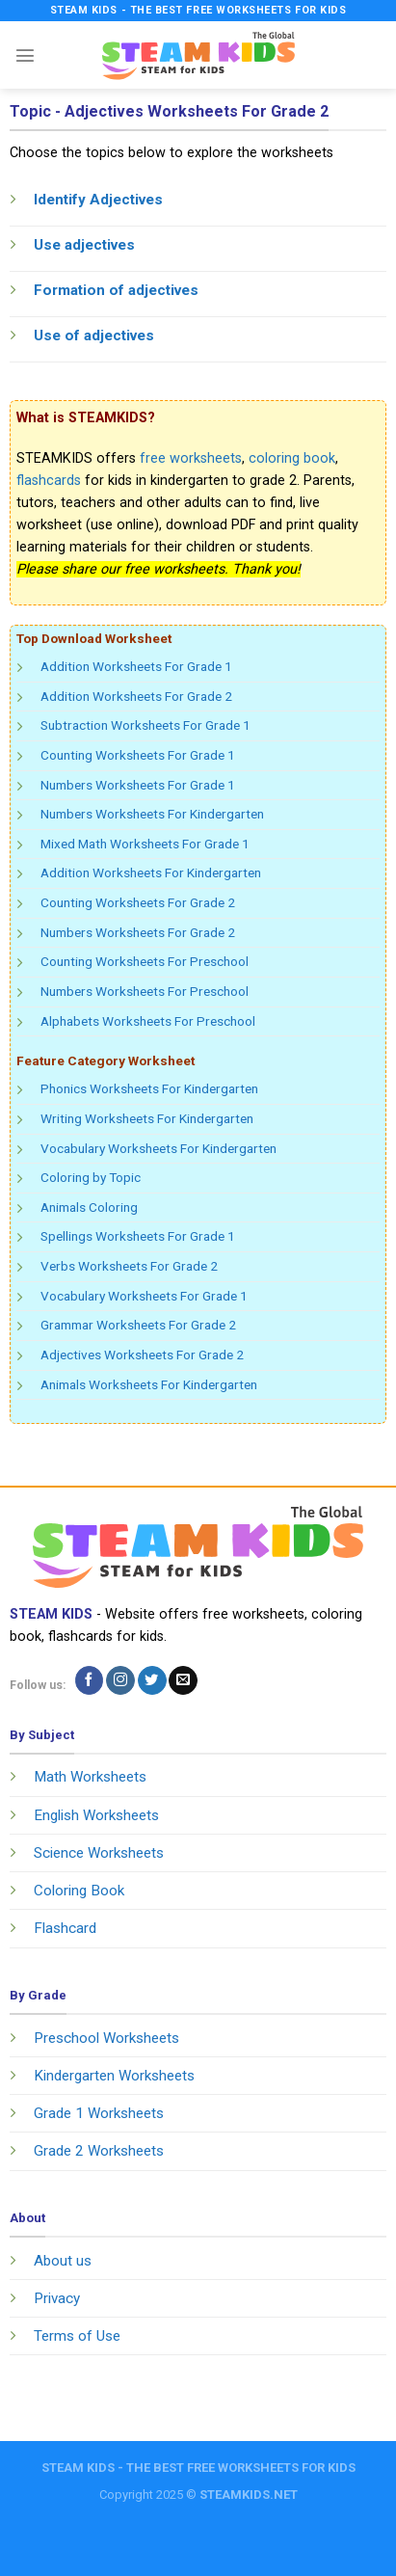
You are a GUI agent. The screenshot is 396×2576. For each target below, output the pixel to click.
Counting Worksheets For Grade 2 (137, 902)
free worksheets (191, 458)
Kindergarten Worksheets (114, 2075)
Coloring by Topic (90, 1177)
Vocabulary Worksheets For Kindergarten (158, 1148)
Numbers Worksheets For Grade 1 (137, 784)
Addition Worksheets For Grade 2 (136, 696)
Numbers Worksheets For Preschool (144, 991)
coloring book (292, 458)
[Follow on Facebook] (89, 1680)
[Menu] (25, 55)
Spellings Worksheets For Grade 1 (137, 1236)
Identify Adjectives (98, 199)
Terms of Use (77, 2336)
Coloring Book (79, 1890)
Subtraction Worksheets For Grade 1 (145, 725)
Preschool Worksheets (106, 2038)
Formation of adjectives (116, 290)
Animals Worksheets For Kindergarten (148, 1384)
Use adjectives (84, 245)
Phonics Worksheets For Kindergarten (149, 1088)
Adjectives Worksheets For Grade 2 (142, 1354)
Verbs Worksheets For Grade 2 (129, 1266)
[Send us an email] (183, 1680)
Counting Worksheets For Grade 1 (137, 755)
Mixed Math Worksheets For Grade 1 (145, 843)
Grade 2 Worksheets (99, 2151)
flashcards (48, 480)
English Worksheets (96, 1815)
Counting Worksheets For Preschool (144, 961)
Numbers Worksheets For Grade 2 (137, 932)
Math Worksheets (90, 1776)
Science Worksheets (99, 1853)
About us (63, 2260)
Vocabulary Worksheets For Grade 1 (144, 1295)
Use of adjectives (94, 335)
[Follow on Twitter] (152, 1680)
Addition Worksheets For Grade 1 (136, 666)
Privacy (57, 2298)
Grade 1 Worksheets (99, 2113)
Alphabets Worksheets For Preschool (147, 1021)
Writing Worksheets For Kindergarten (146, 1118)
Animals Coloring (89, 1207)
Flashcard (65, 1928)
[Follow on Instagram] (120, 1680)
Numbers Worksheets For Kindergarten (152, 813)
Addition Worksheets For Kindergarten (150, 872)
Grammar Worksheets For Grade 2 (138, 1324)
